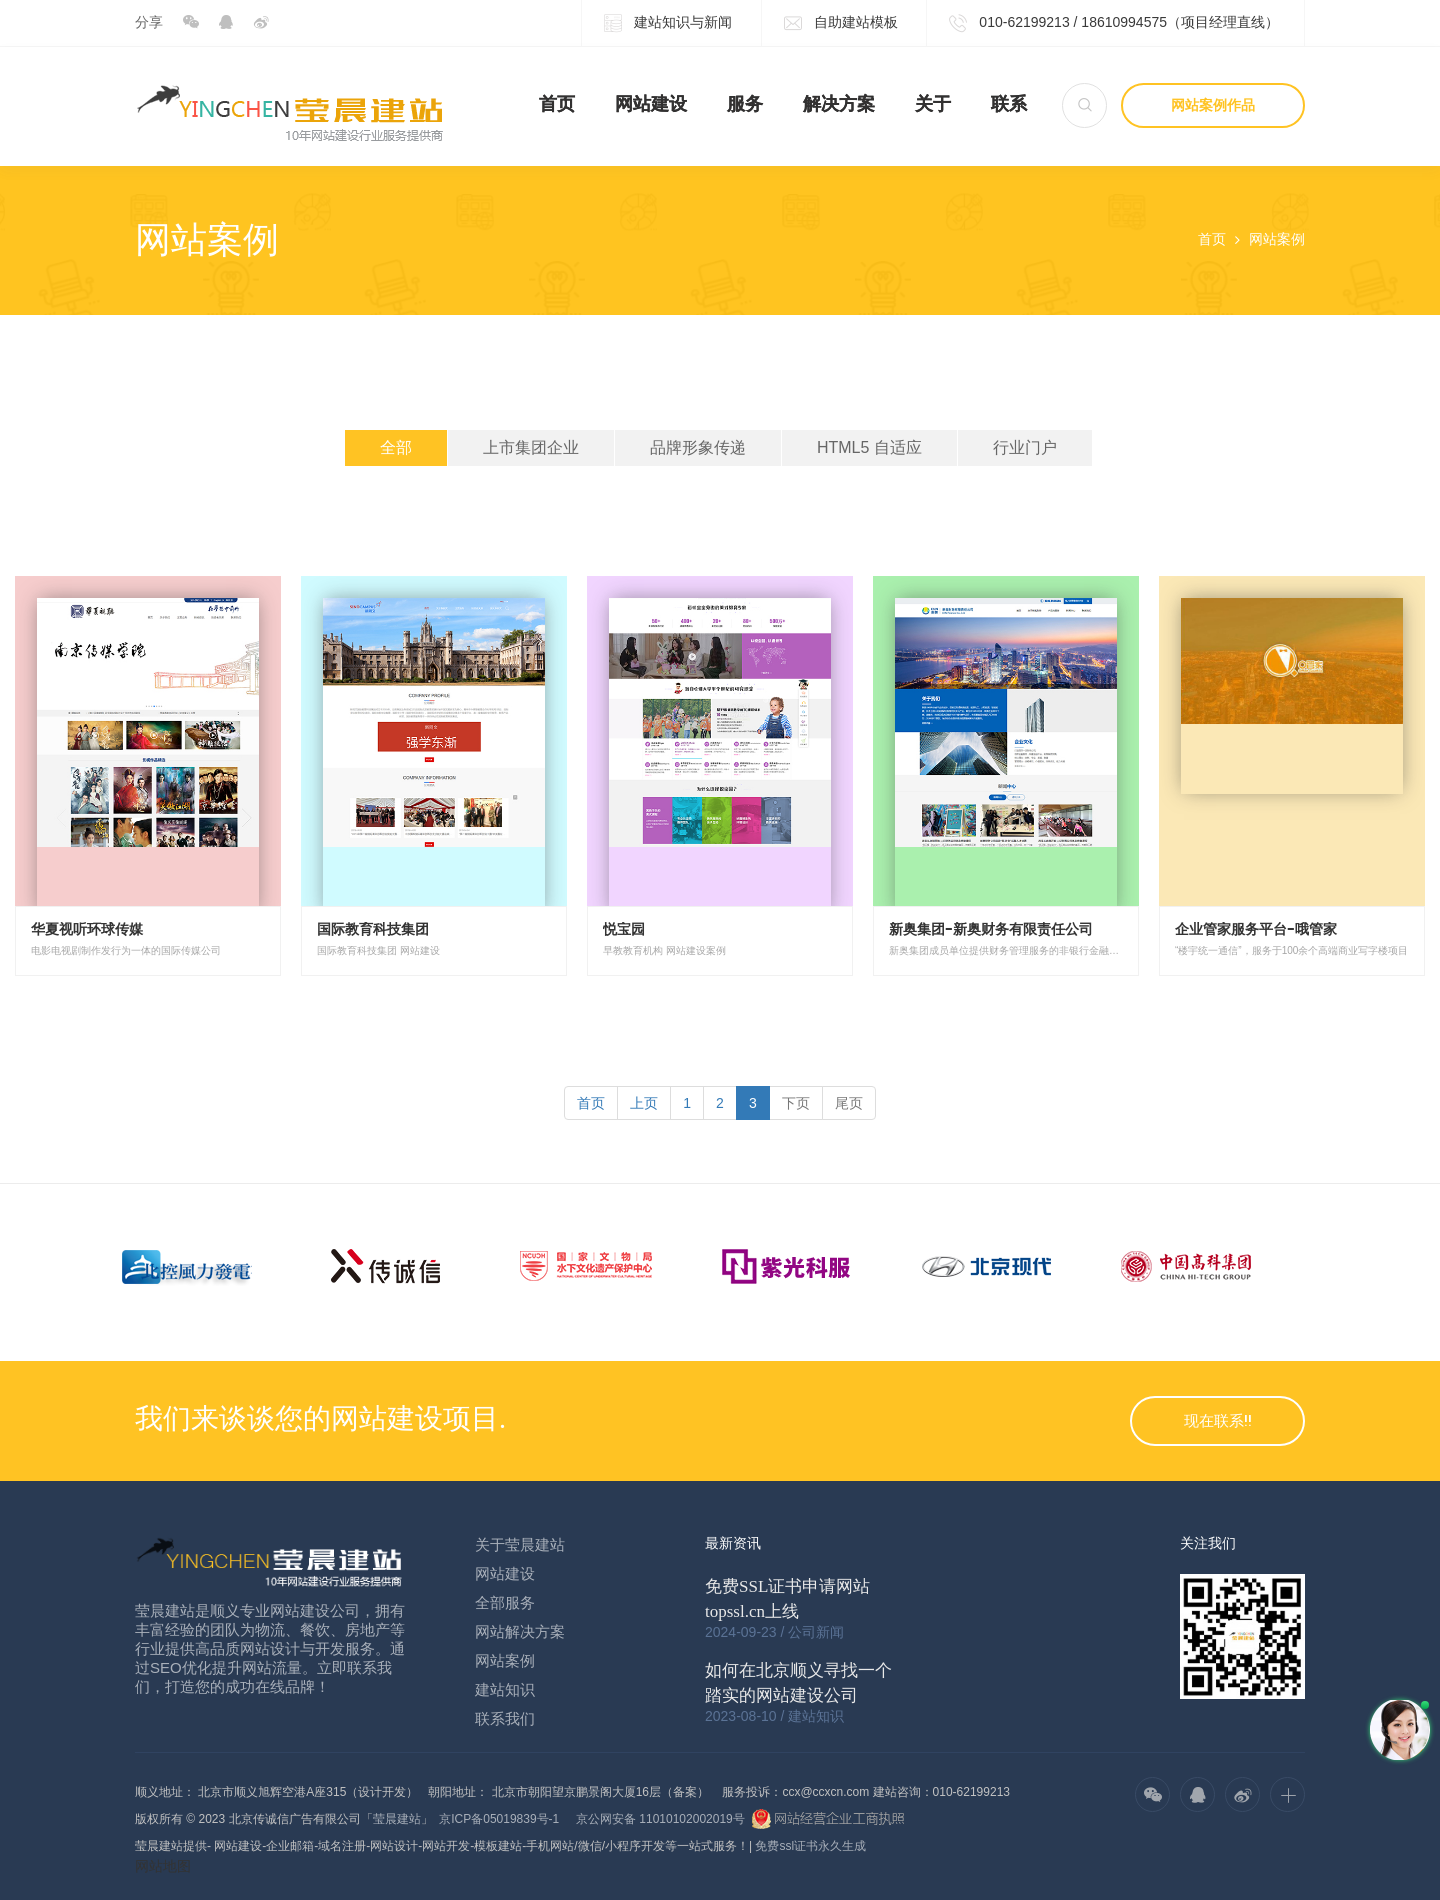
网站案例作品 (1213, 105)
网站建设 (651, 104)
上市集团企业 (531, 447)
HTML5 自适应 (869, 447)
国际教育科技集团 (373, 929)
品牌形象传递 (698, 447)
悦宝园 (624, 929)
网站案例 (1277, 239)
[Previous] (591, 1103)
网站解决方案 (520, 1631)
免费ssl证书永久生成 (810, 1846)
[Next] (796, 1103)
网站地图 (163, 1866)
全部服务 (505, 1602)
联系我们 (505, 1718)
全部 (396, 447)
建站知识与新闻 (668, 24)
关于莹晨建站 (520, 1544)
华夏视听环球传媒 (87, 929)
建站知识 (505, 1689)
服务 (745, 104)
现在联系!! (1218, 1421)
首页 (557, 104)
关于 (933, 104)
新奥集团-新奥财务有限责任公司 (991, 929)
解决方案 (839, 104)
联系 (1009, 104)
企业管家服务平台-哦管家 (1256, 929)
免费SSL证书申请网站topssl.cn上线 (787, 1599)
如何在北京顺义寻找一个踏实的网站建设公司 (798, 1683)
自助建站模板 (841, 24)
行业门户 (1025, 447)
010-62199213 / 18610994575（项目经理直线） (1114, 24)
